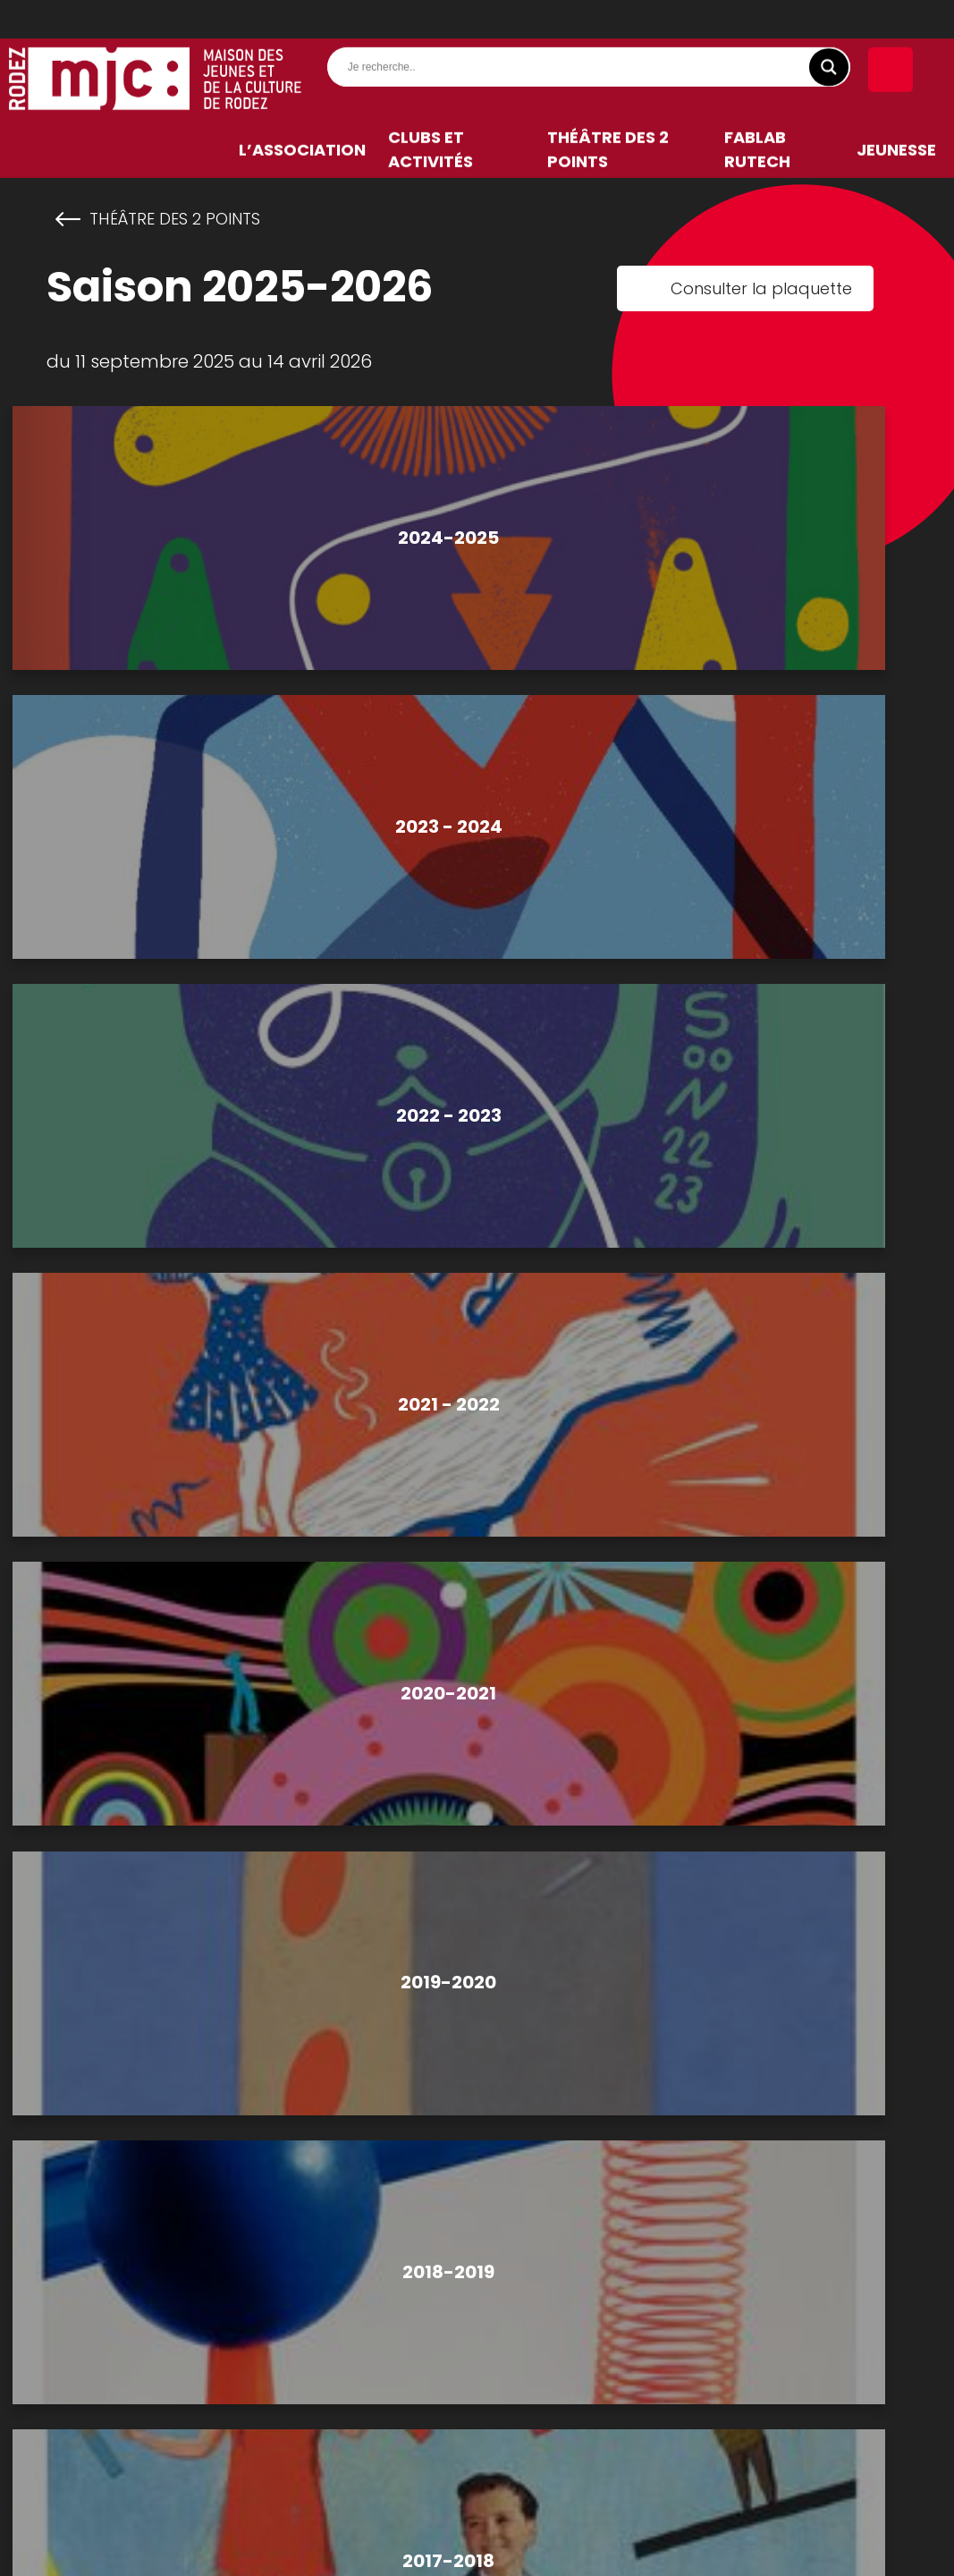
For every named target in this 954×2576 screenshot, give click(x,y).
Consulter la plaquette (761, 288)
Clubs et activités (430, 158)
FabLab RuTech (757, 158)
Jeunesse (896, 158)
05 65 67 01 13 (441, 1998)
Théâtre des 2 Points (608, 158)
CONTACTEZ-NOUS (475, 2066)
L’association (302, 158)
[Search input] (593, 75)
